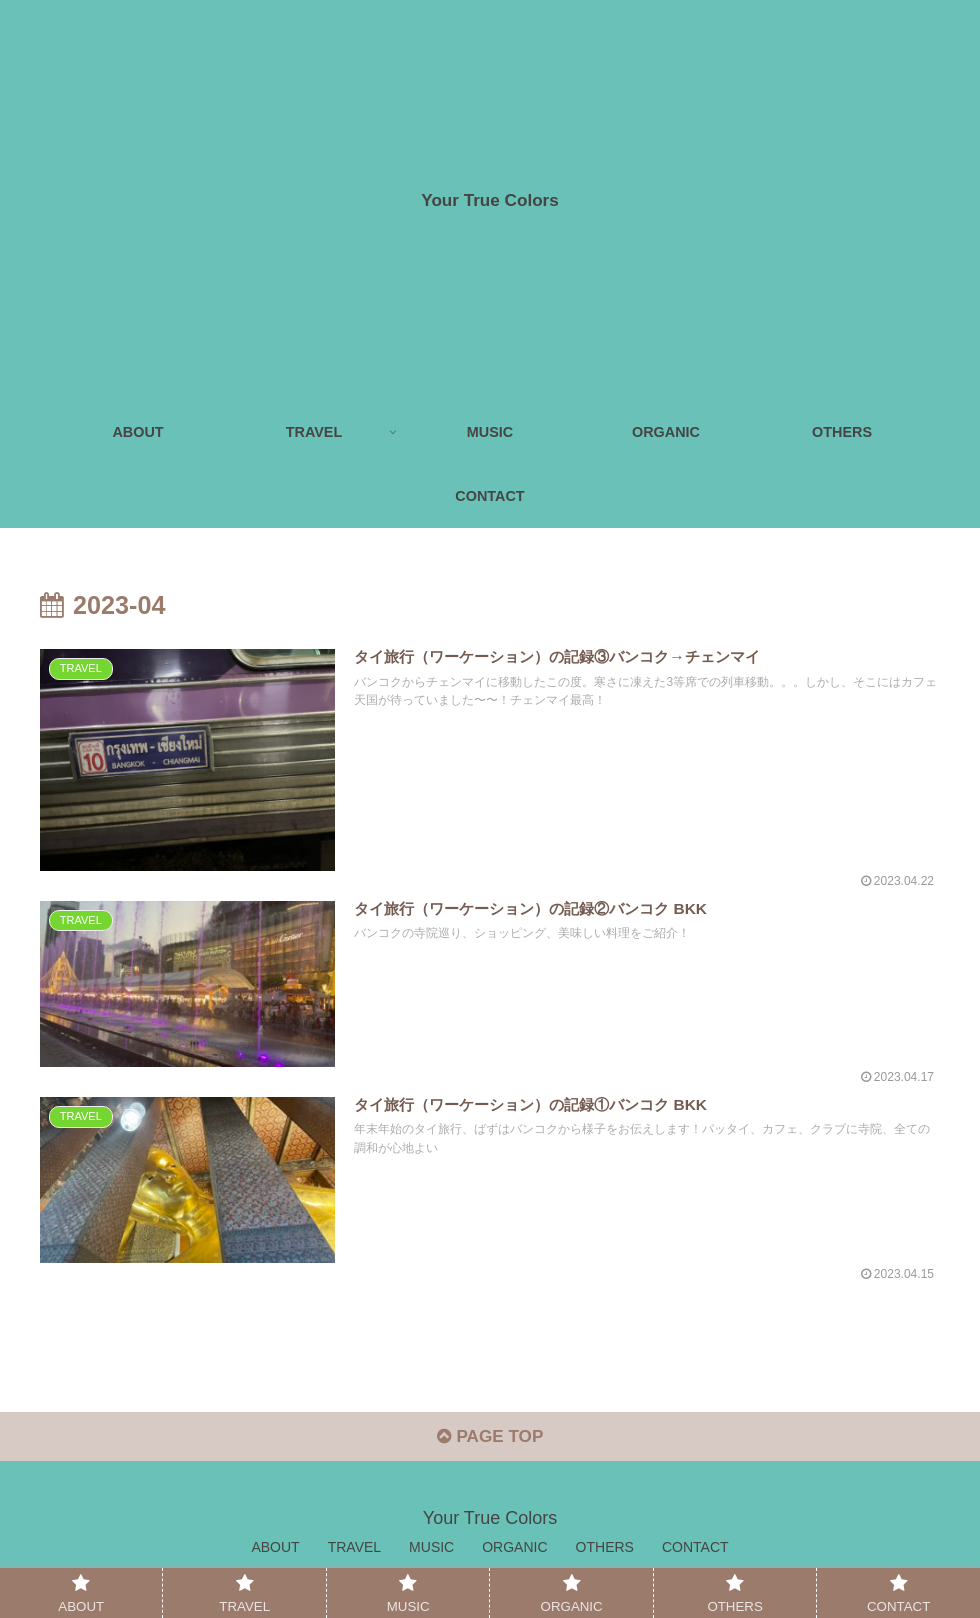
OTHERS (605, 1555)
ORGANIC (514, 1555)
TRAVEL (354, 1555)
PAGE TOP (489, 1445)
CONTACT (695, 1555)
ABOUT (275, 1555)
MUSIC (431, 1555)
